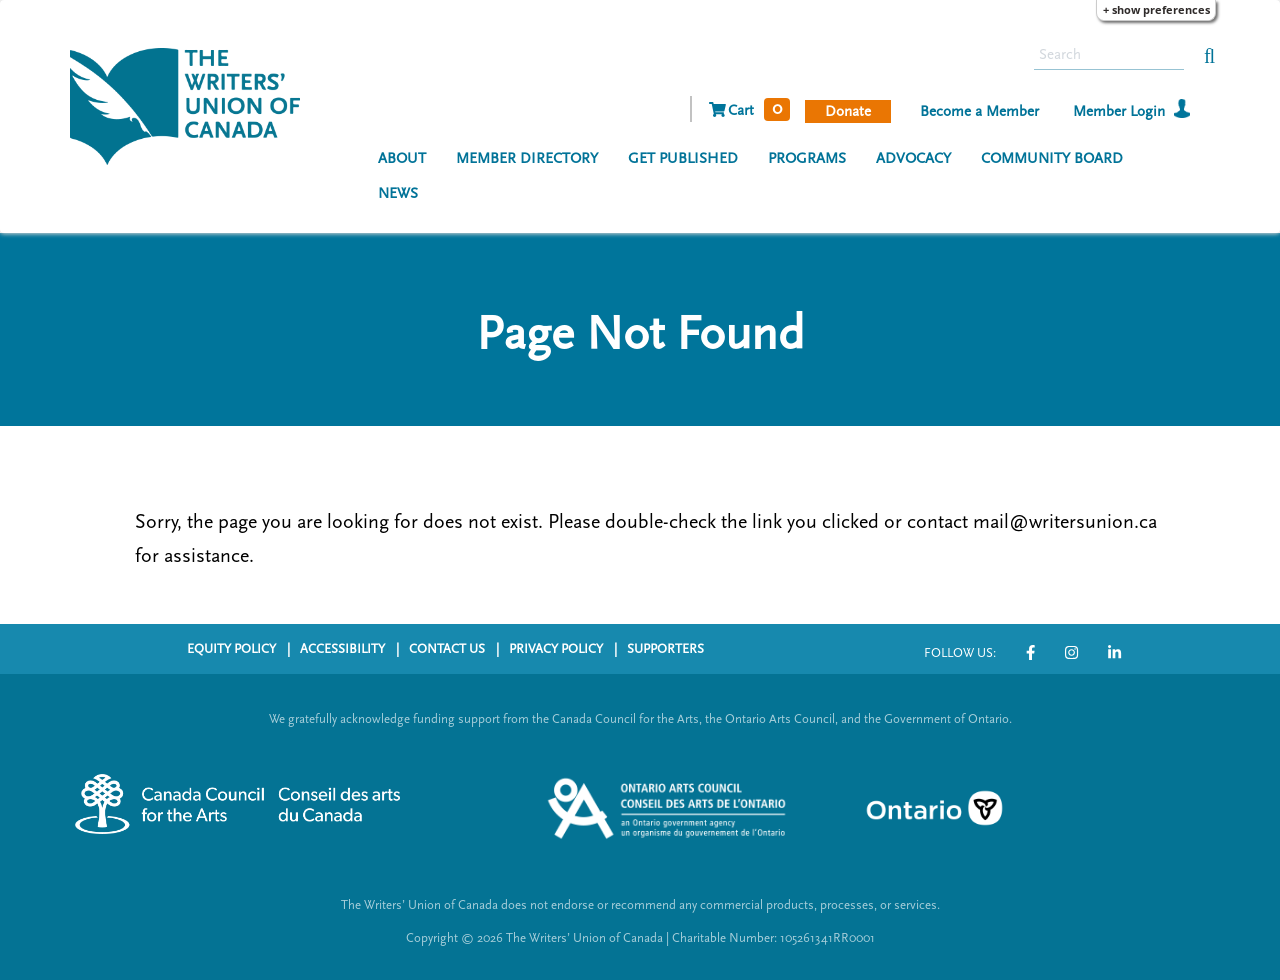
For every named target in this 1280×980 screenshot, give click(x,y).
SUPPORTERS (665, 649)
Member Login (1119, 111)
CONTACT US (447, 649)
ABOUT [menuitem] (402, 158)
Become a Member (979, 111)
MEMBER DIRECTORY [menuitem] (527, 158)
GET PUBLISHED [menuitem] (683, 158)
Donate (848, 111)
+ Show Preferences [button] (1156, 9)
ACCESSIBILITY (342, 649)
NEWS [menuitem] (398, 193)
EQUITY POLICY (231, 649)
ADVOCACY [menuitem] (913, 158)
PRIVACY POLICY (556, 649)
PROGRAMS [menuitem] (807, 158)
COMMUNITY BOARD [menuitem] (1052, 158)
